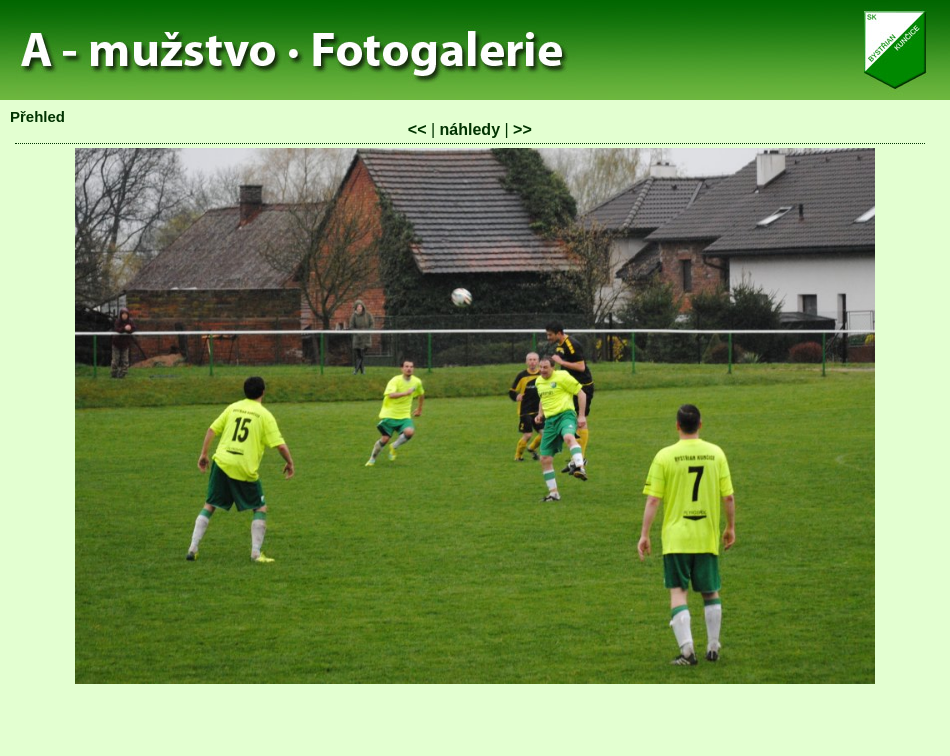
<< (417, 129)
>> (522, 129)
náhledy (470, 129)
